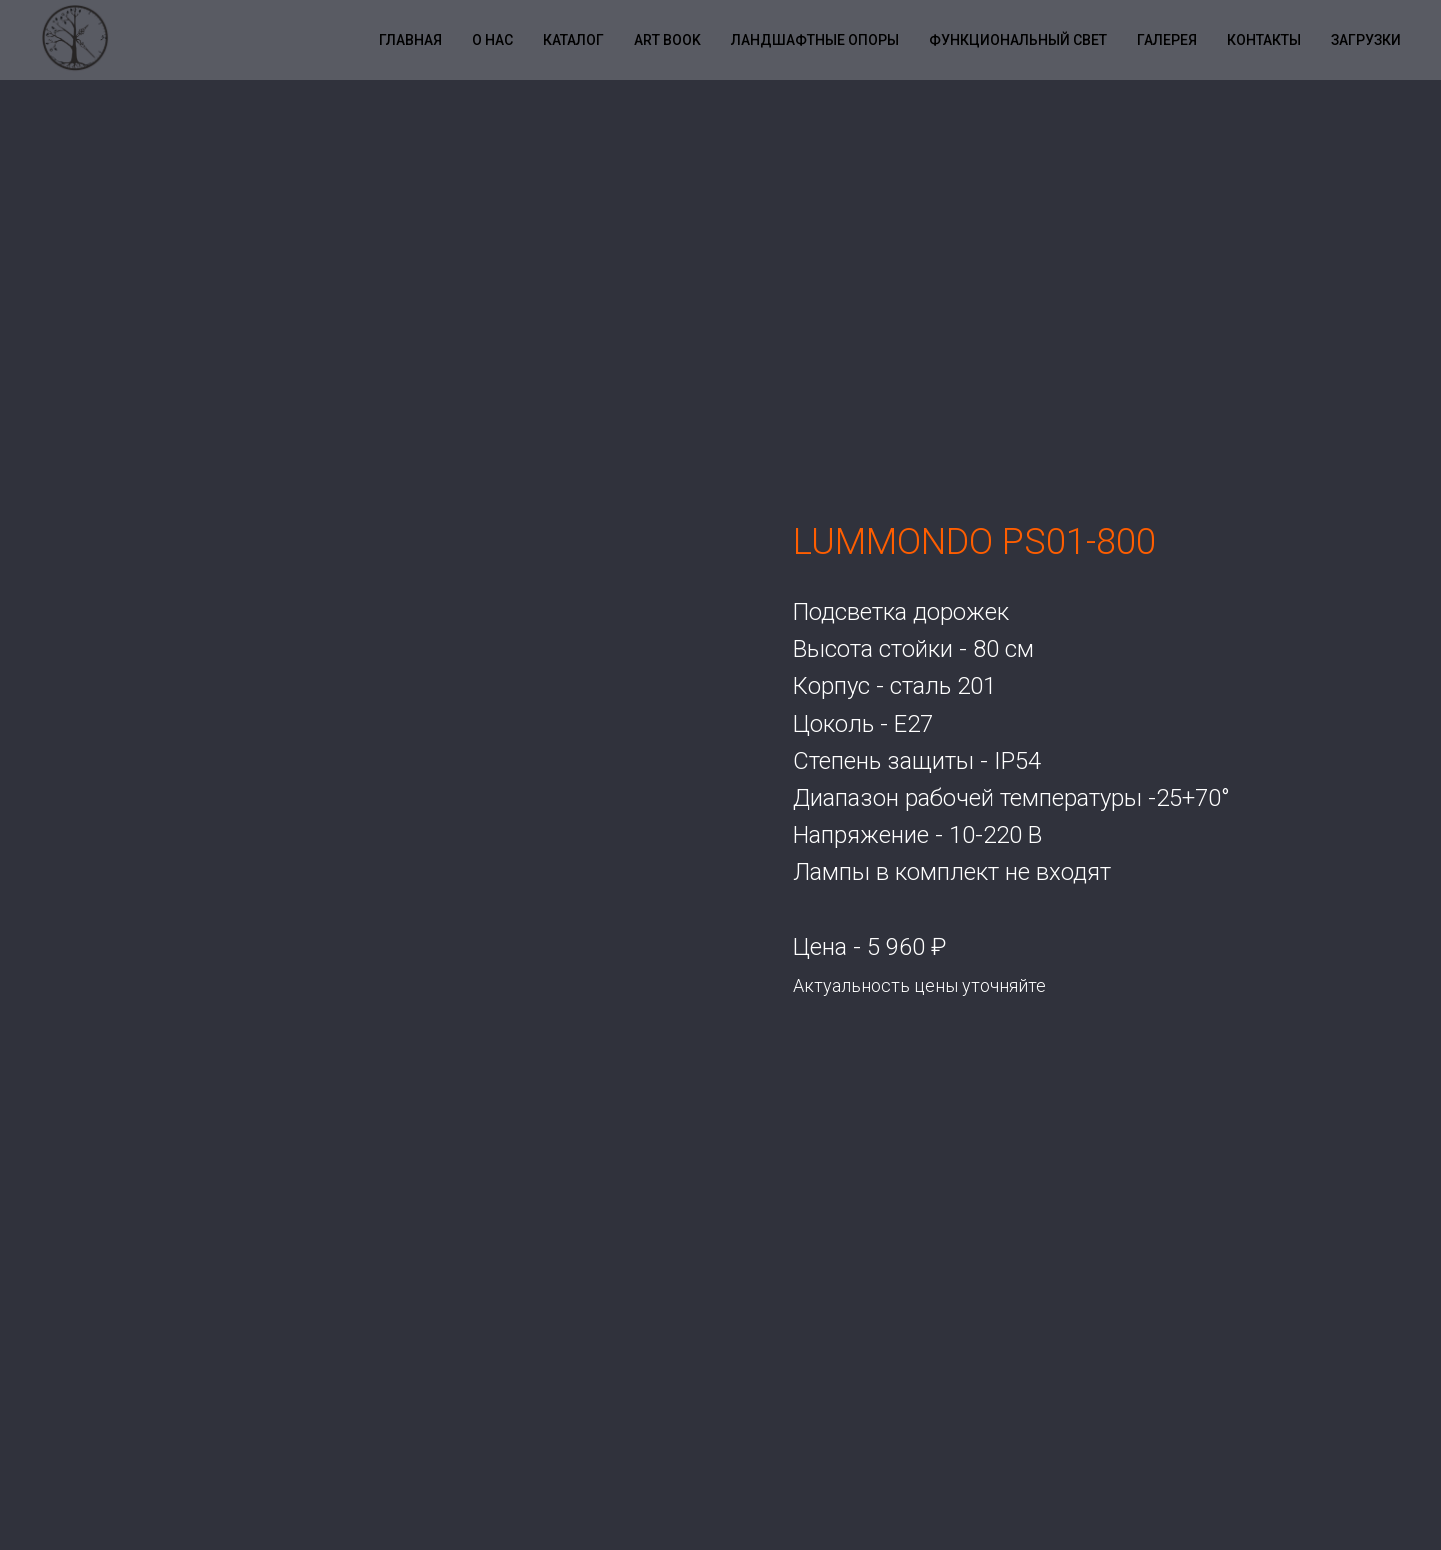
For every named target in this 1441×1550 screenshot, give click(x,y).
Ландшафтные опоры (815, 40)
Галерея (1167, 40)
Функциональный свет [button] (1018, 40)
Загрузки (1366, 40)
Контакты (1264, 40)
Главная (410, 40)
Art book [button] (667, 40)
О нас (492, 40)
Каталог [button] (573, 40)
